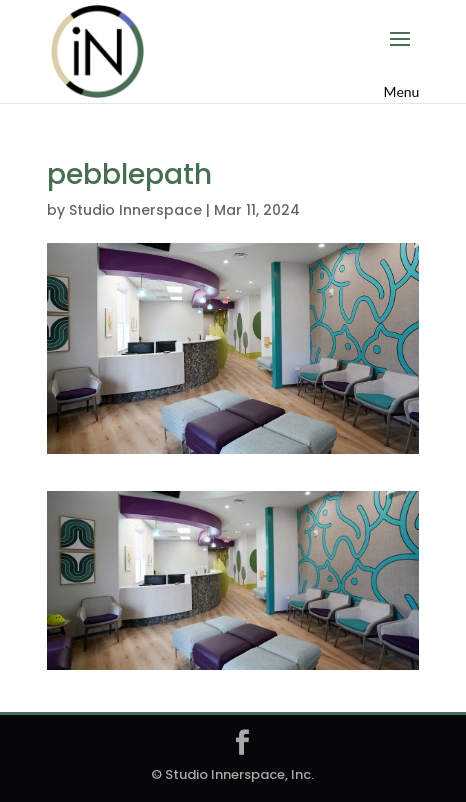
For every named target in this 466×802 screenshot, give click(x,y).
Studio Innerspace (135, 210)
